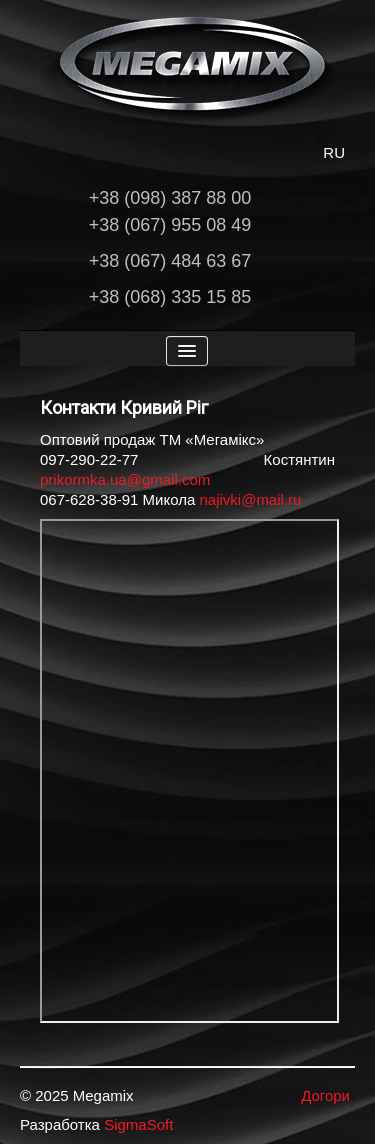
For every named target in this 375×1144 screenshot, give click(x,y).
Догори (325, 1095)
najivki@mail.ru (250, 499)
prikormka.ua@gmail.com (125, 479)
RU (334, 152)
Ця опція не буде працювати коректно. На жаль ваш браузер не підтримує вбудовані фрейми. (189, 771)
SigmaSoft (138, 1124)
